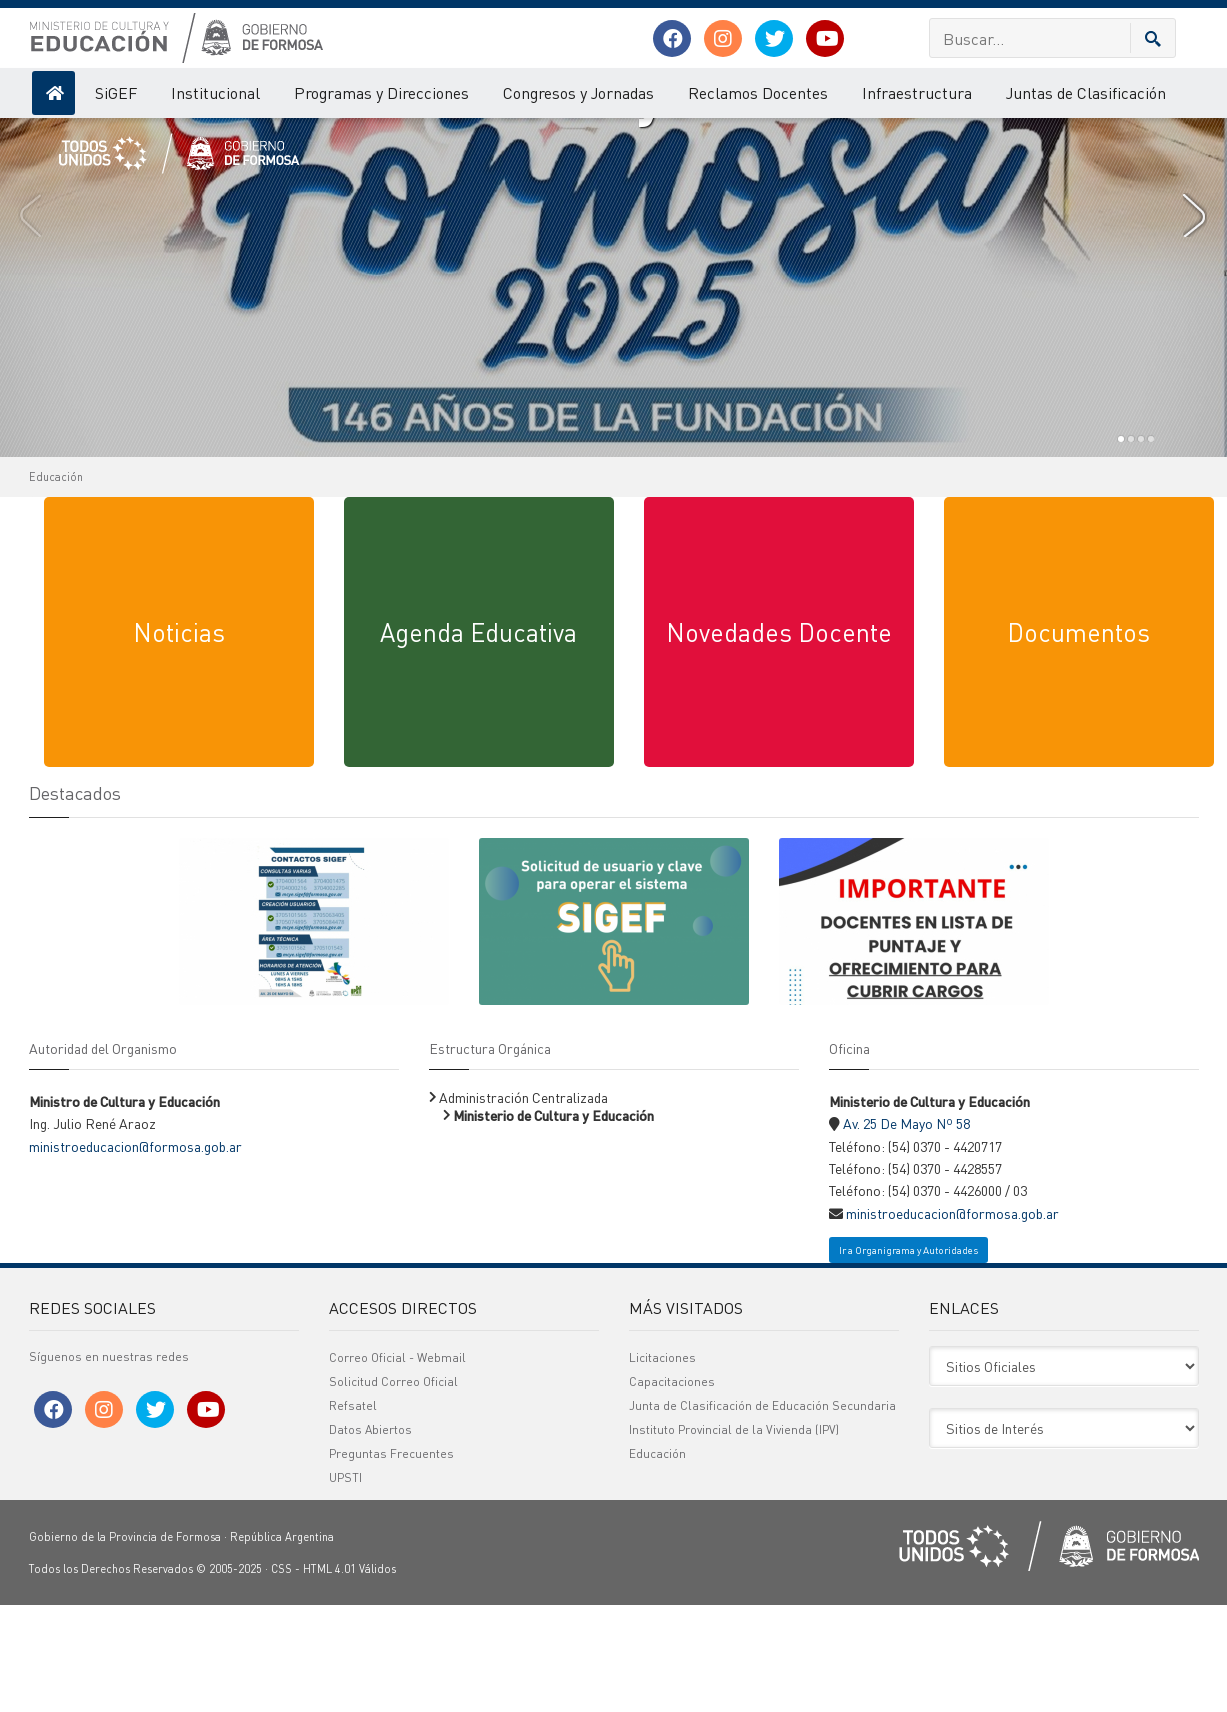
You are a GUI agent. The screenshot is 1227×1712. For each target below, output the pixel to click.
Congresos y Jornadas (578, 92)
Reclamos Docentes (758, 92)
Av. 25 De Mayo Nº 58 (906, 1231)
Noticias (179, 740)
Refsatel (353, 1513)
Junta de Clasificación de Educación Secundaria (762, 1513)
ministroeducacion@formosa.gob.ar (135, 1254)
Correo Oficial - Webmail (397, 1465)
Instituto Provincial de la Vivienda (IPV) (734, 1537)
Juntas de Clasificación (1086, 92)
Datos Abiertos (370, 1537)
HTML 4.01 (329, 1677)
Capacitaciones (672, 1489)
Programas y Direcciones (381, 92)
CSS (281, 1677)
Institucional (215, 92)
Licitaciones (662, 1465)
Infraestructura (917, 92)
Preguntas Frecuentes (391, 1561)
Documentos (1078, 740)
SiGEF (116, 92)
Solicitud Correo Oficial (393, 1489)
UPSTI (345, 1585)
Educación (56, 585)
